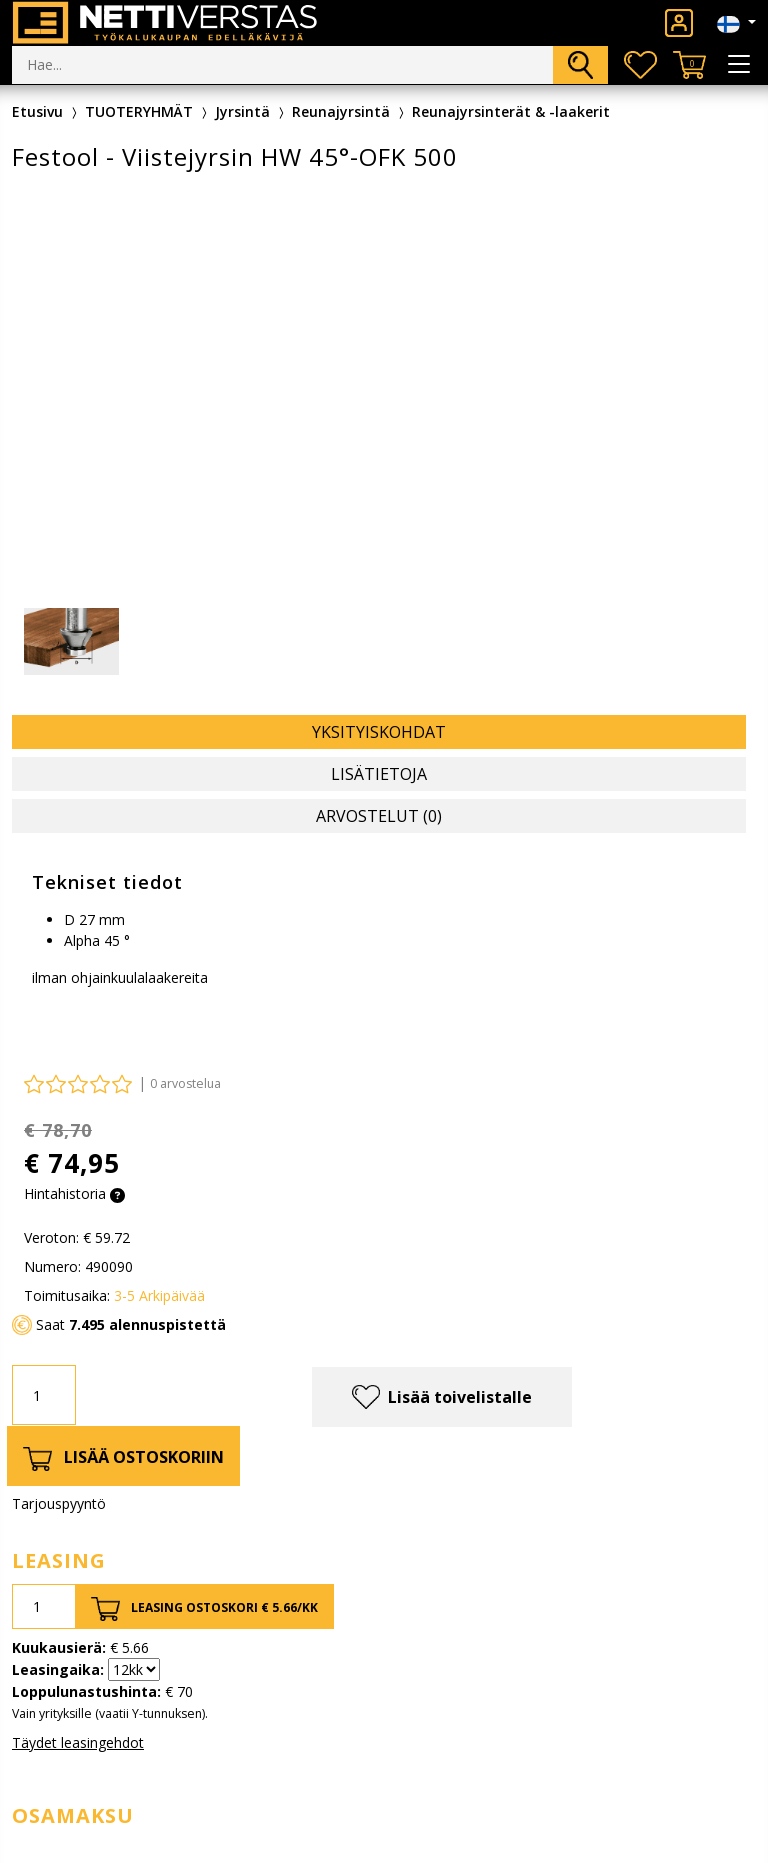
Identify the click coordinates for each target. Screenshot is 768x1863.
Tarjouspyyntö (59, 1503)
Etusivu (37, 111)
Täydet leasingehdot (78, 1742)
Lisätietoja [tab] (379, 774)
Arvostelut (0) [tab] (379, 816)
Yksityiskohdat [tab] (379, 732)
